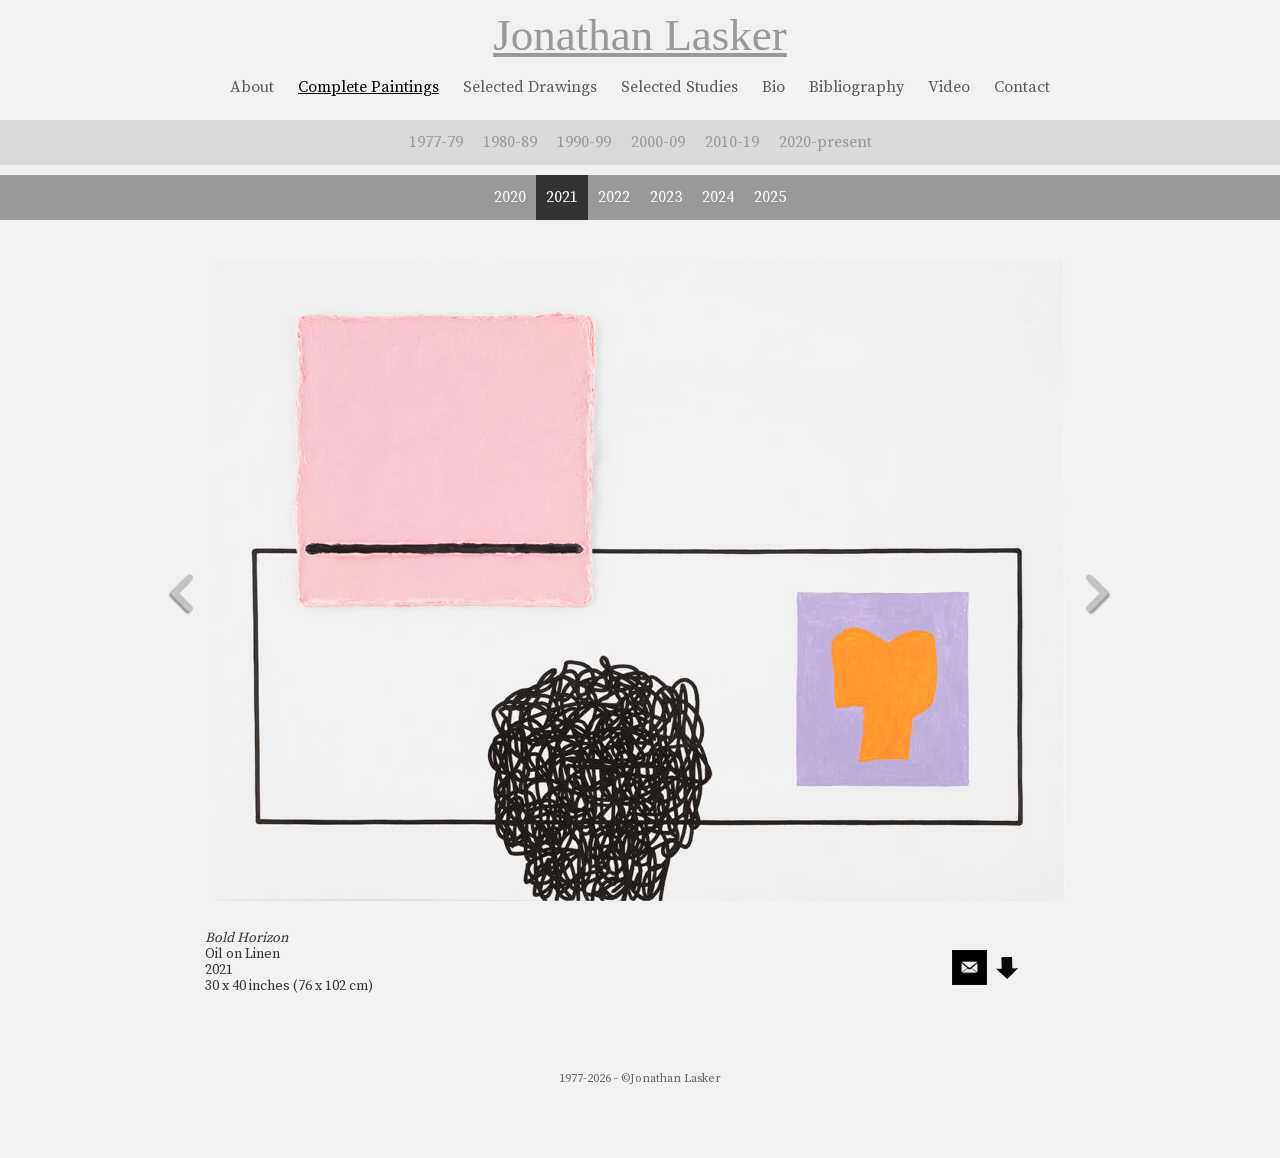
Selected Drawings (530, 87)
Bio (773, 87)
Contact (1022, 87)
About (252, 87)
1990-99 (584, 142)
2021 (562, 197)
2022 (614, 197)
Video (949, 87)
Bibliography (856, 87)
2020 (510, 197)
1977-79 (436, 142)
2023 (666, 197)
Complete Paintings (368, 87)
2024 (718, 197)
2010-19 (732, 142)
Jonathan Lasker (640, 35)
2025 (770, 197)
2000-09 (658, 142)
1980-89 (510, 142)
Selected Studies (679, 87)
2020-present (825, 142)
